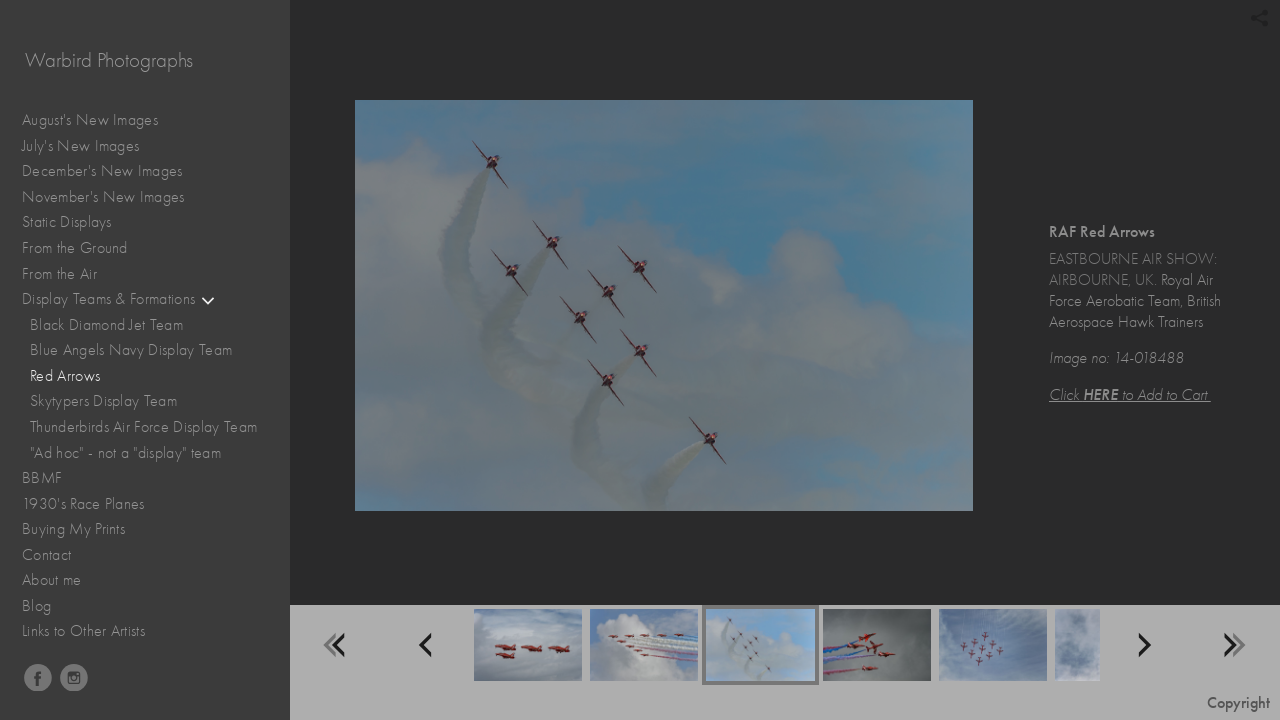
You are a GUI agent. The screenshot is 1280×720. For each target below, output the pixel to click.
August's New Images (90, 120)
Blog (36, 606)
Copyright (1238, 702)
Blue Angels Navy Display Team (131, 350)
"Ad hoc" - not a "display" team (125, 453)
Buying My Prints (73, 529)
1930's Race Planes (93, 504)
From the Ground (85, 248)
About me (52, 580)
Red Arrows (65, 376)
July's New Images (80, 146)
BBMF (42, 478)
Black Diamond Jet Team (106, 325)
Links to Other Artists (83, 631)
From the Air (69, 274)
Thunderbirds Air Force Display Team (143, 427)
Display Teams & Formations (119, 299)
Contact (46, 555)
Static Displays (77, 222)
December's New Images (102, 171)
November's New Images (103, 197)
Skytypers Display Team (103, 401)
